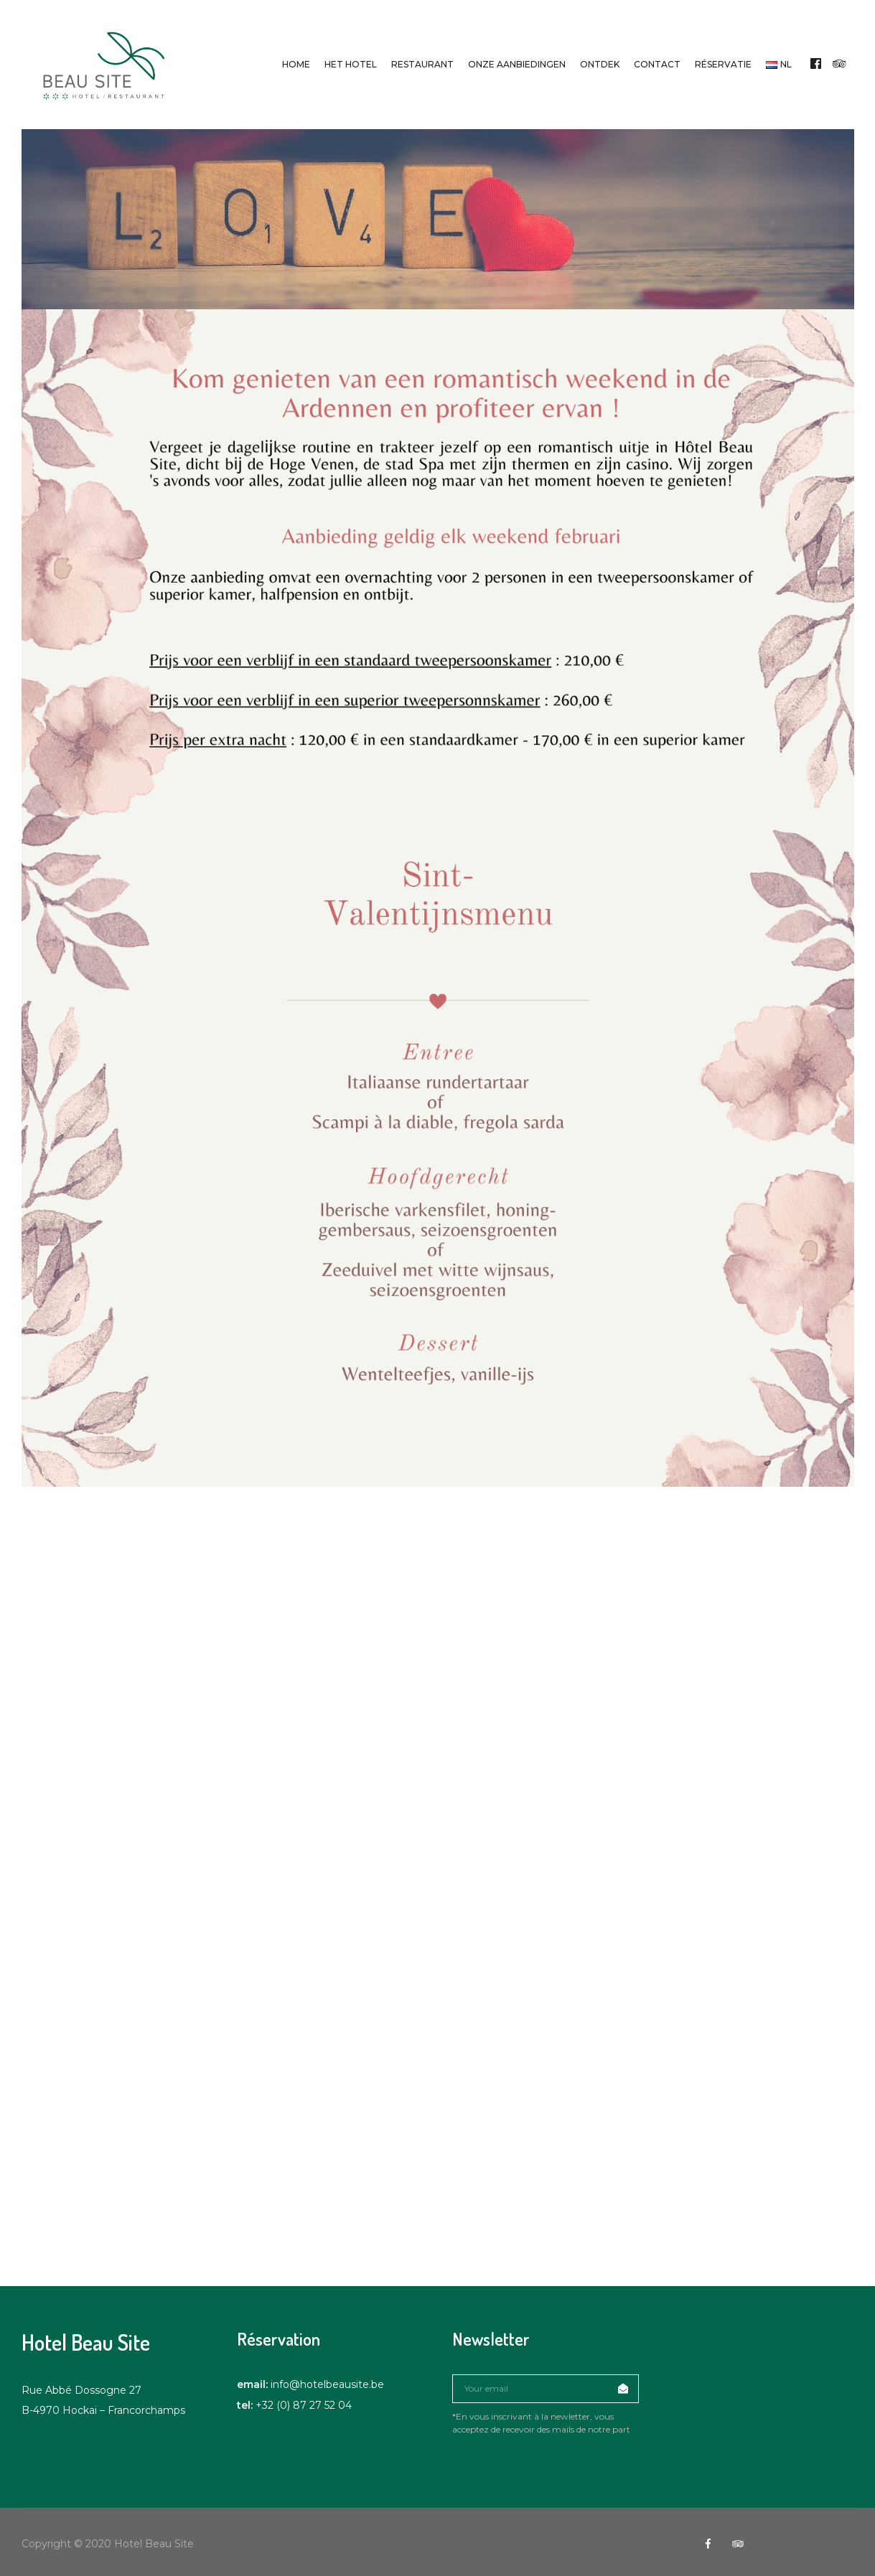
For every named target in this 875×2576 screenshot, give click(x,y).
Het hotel (350, 64)
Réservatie (723, 64)
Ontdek (599, 64)
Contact (657, 64)
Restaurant (422, 64)
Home (296, 64)
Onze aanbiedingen (517, 64)
